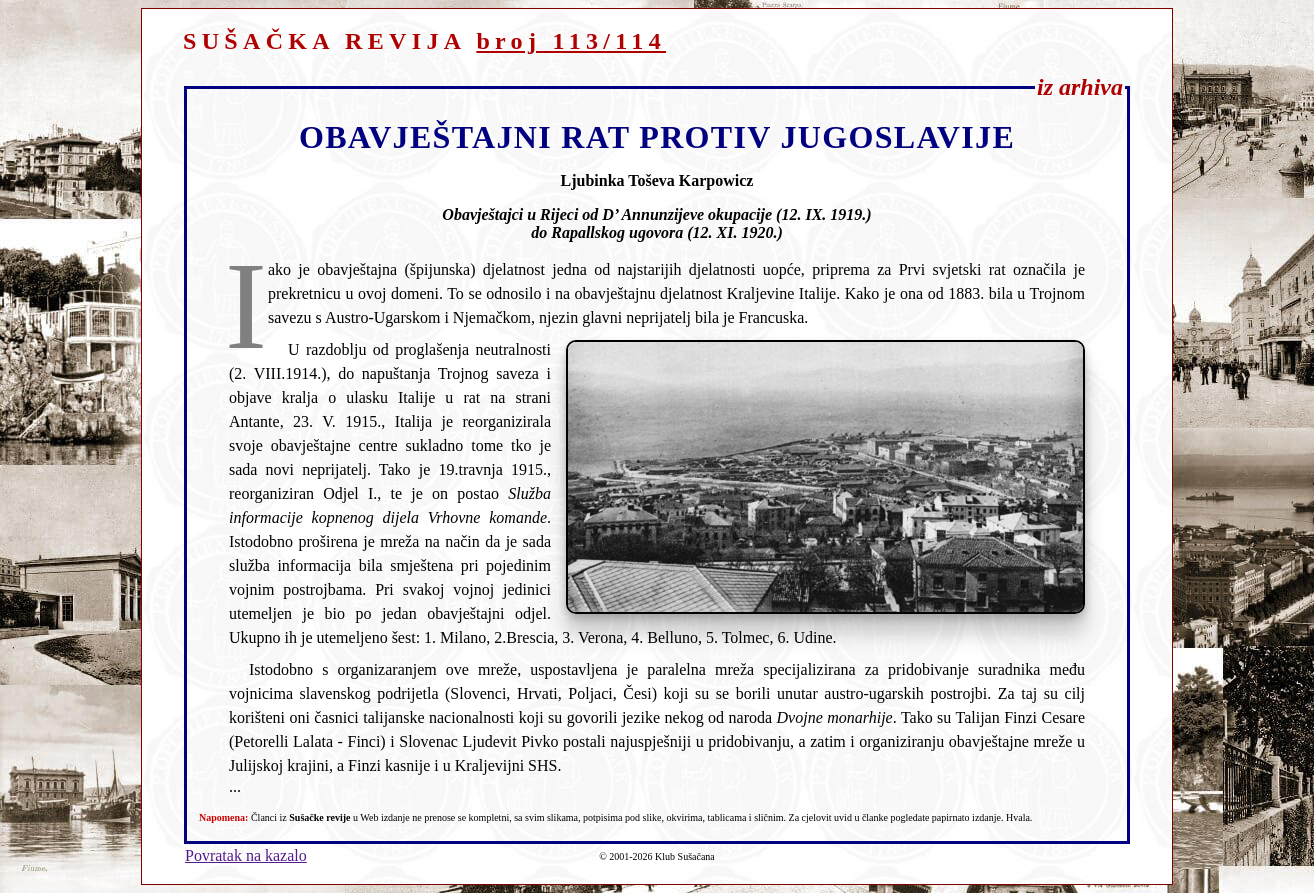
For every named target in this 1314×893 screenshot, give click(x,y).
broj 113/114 (571, 41)
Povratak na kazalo (246, 855)
